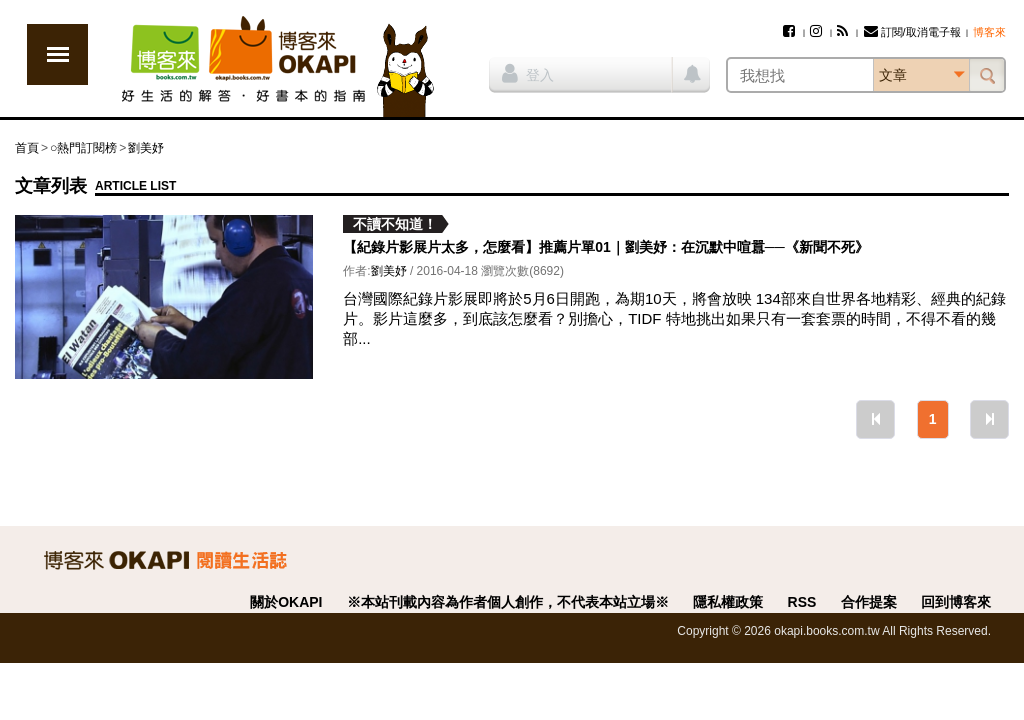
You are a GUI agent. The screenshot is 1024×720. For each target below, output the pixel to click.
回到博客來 (956, 602)
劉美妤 (146, 148)
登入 (528, 73)
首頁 (27, 148)
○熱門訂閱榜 (83, 148)
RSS (802, 602)
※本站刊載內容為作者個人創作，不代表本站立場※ (508, 602)
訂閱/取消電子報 (912, 32)
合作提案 (869, 602)
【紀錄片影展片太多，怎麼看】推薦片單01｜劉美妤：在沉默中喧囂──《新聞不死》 (605, 247)
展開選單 (57, 54)
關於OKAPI (286, 602)
